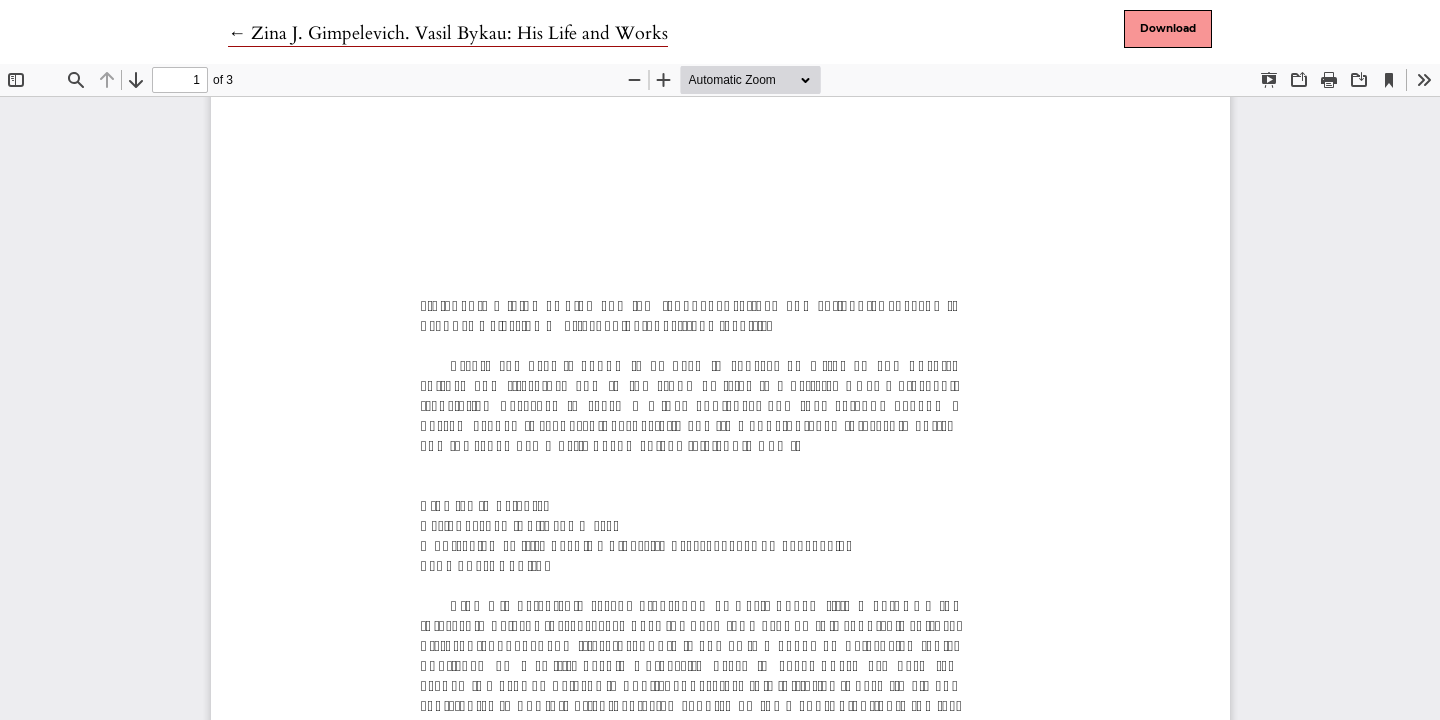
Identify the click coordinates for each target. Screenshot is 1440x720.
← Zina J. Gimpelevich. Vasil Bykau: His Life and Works (448, 33)
